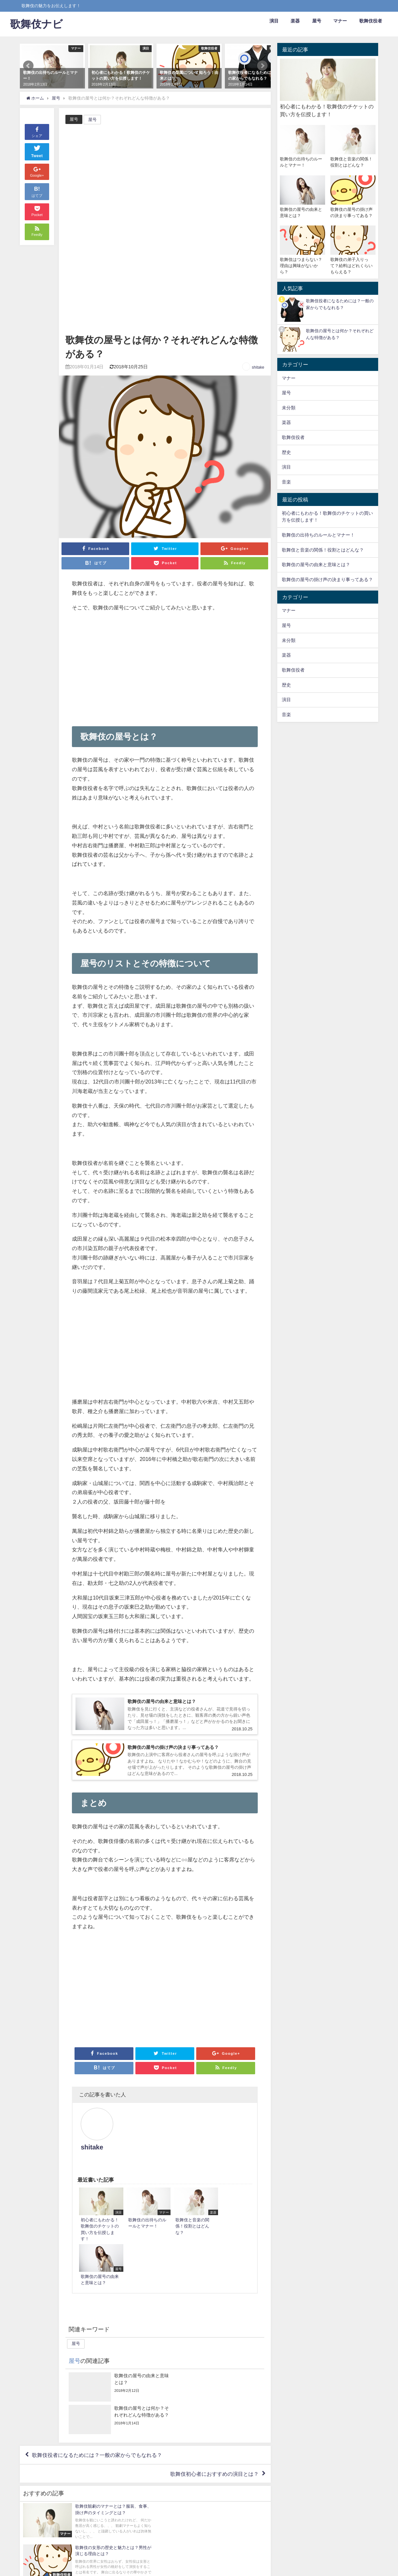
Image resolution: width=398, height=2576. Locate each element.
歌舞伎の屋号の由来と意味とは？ (316, 564)
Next (262, 66)
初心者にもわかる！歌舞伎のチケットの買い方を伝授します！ (327, 517)
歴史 (286, 452)
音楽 (286, 482)
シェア (37, 132)
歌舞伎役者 (370, 21)
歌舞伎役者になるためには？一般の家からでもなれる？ (97, 2349)
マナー (340, 21)
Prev (28, 66)
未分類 (288, 407)
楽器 (295, 21)
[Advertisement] (164, 284)
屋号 (316, 21)
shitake (258, 367)
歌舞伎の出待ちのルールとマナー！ (318, 535)
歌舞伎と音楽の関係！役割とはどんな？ (323, 550)
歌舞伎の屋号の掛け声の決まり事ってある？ (327, 579)
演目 (274, 21)
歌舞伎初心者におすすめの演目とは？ (214, 2368)
